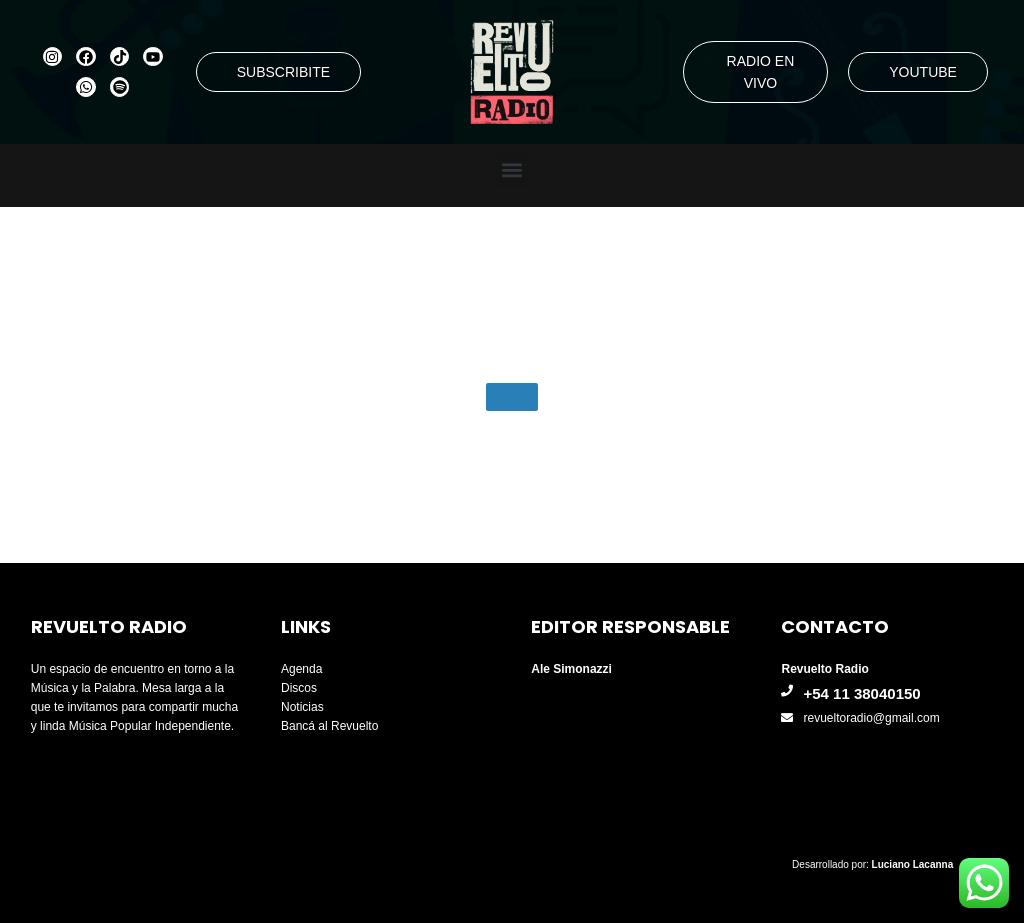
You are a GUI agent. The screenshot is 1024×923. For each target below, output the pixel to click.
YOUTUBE (923, 72)
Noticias (302, 707)
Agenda (301, 669)
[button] (512, 170)
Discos (299, 688)
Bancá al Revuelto (329, 726)
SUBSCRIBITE (283, 72)
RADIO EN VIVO (761, 72)
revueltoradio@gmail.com (871, 718)
